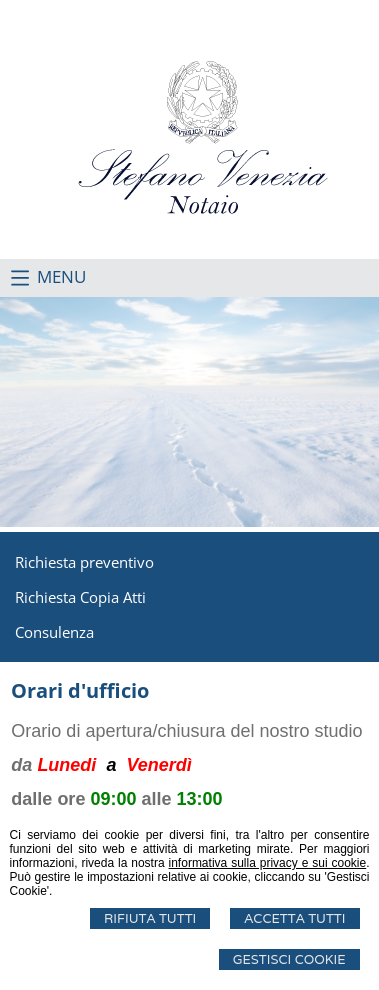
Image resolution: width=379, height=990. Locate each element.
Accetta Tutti (294, 918)
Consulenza (54, 632)
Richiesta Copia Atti (80, 597)
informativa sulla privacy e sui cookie (268, 863)
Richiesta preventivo (84, 562)
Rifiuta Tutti (150, 918)
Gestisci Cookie (289, 959)
